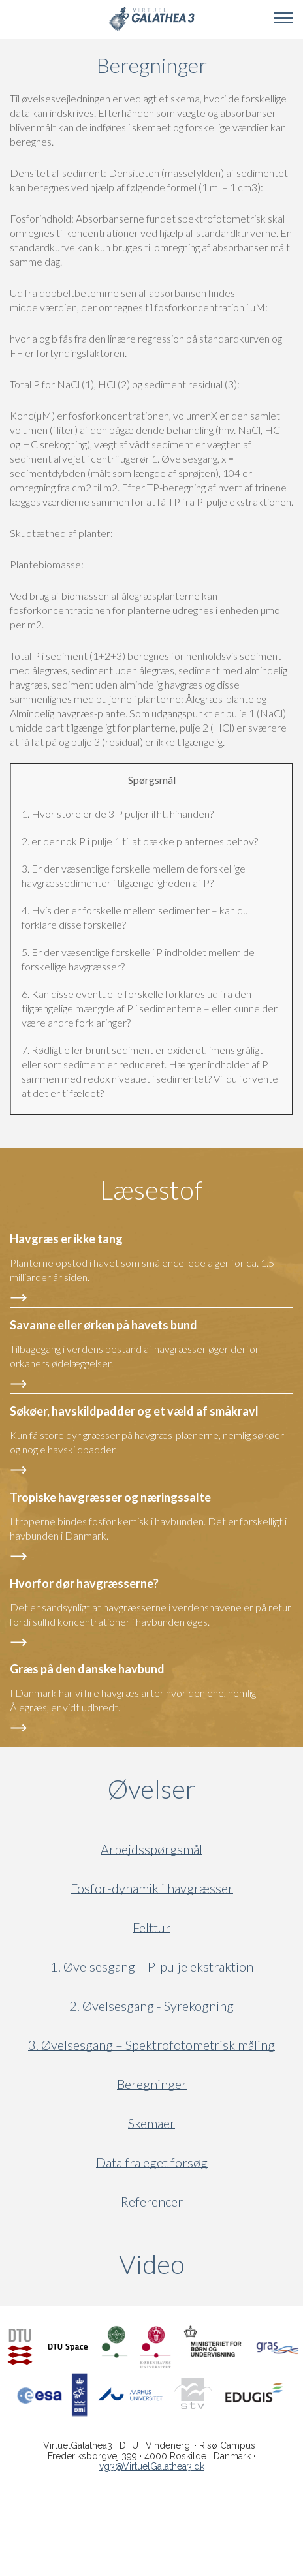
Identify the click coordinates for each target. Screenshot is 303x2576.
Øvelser (152, 1789)
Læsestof (151, 1189)
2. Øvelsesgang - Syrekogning (151, 2005)
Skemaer (151, 2123)
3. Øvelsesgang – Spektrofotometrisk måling (151, 2045)
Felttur (151, 1927)
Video (211, 2264)
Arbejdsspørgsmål (151, 1849)
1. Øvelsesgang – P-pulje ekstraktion (151, 1966)
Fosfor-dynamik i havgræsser (152, 1888)
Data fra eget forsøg (152, 2162)
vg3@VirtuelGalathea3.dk (151, 2466)
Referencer (152, 2201)
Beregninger (152, 2084)
